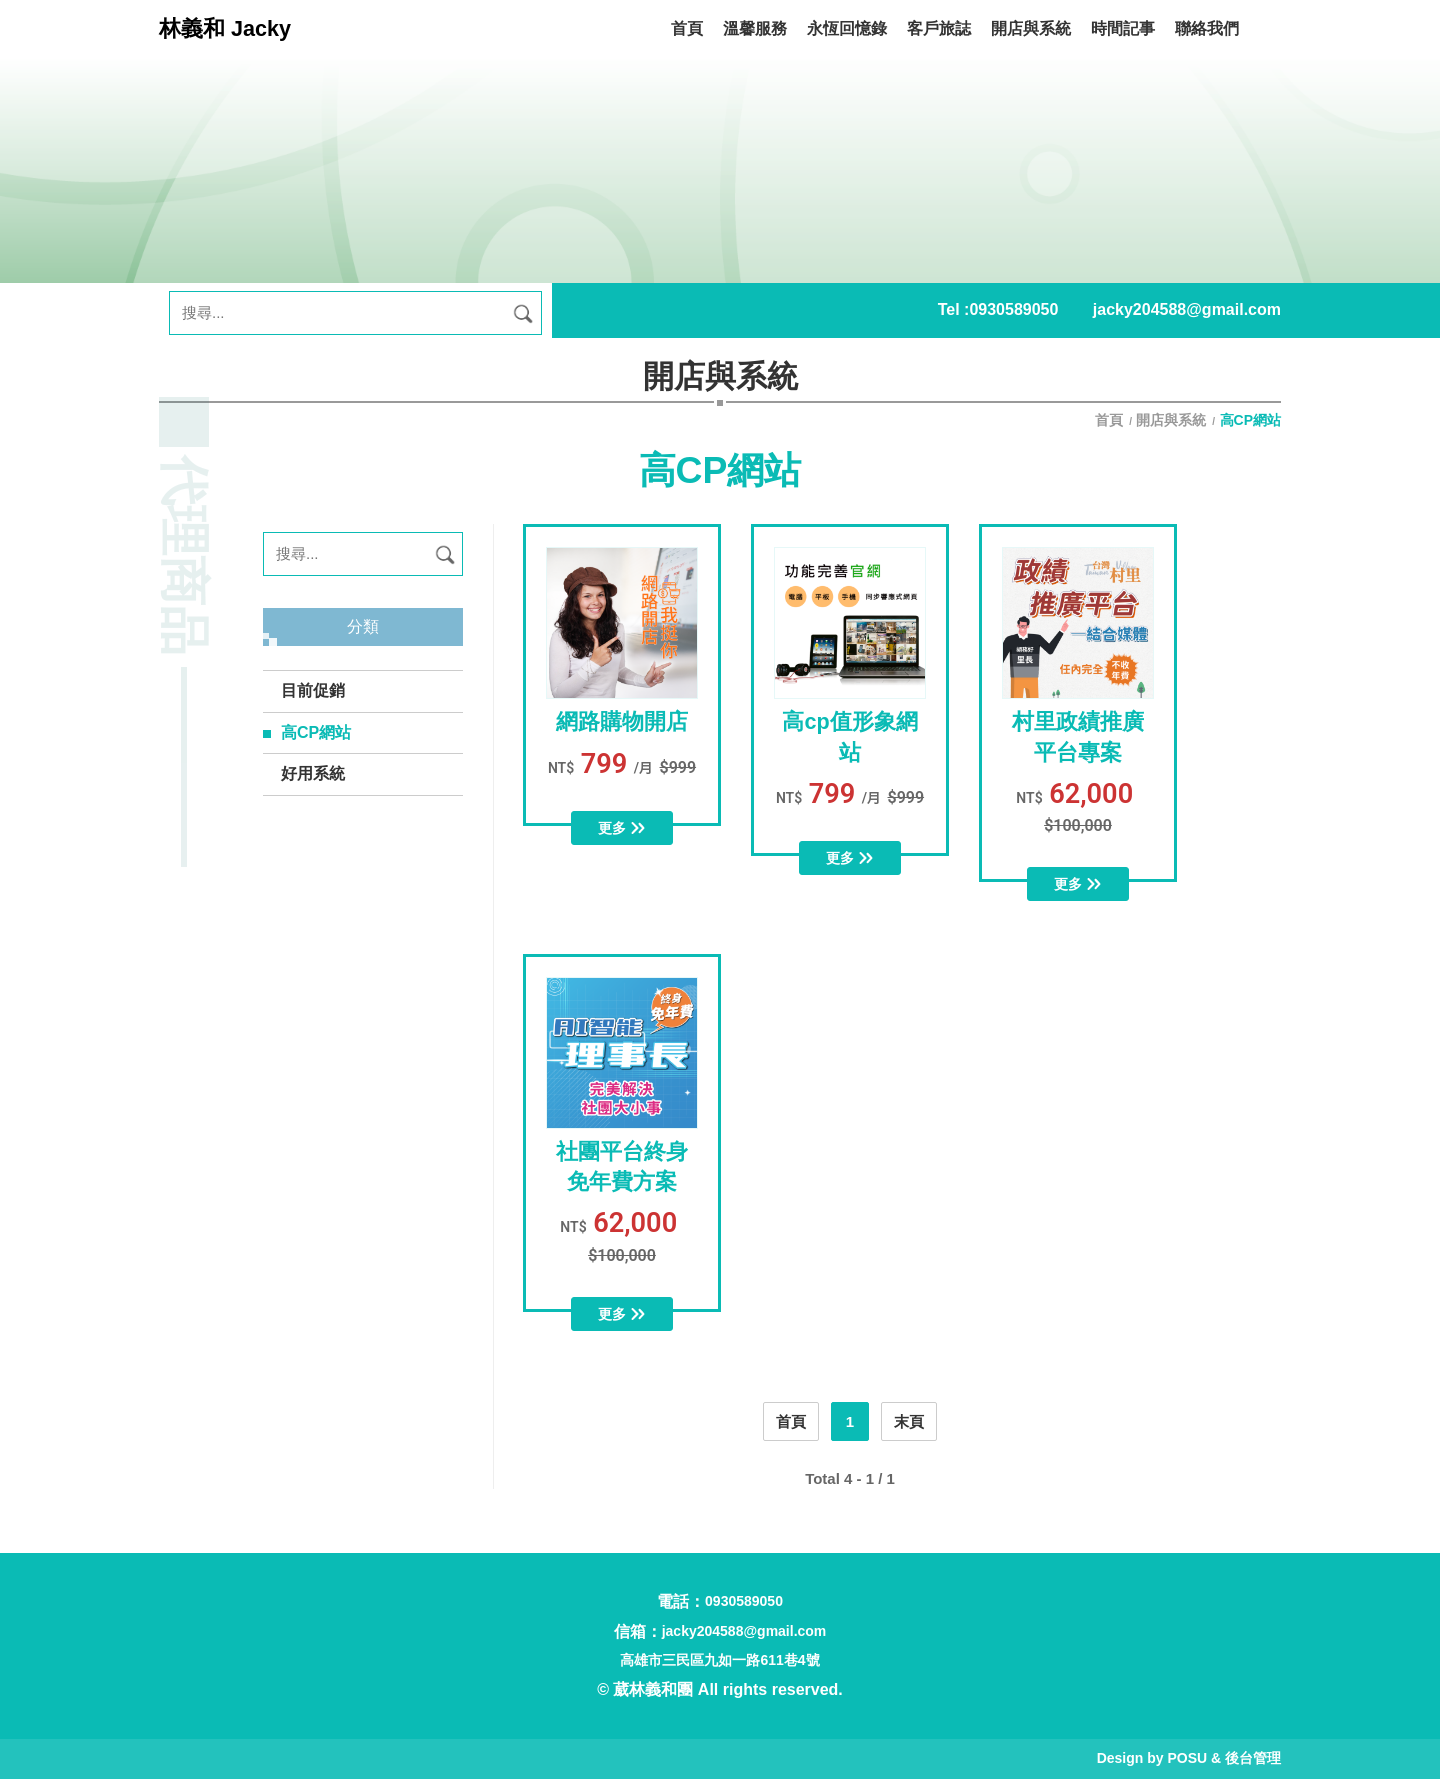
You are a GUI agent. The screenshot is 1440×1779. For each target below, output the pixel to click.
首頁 (1111, 420)
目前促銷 (313, 690)
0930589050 (1013, 309)
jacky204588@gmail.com (1187, 309)
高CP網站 (316, 732)
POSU (1187, 1758)
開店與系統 (1171, 420)
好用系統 (313, 773)
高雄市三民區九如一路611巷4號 (719, 1660)
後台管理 (1253, 1758)
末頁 (909, 1421)
